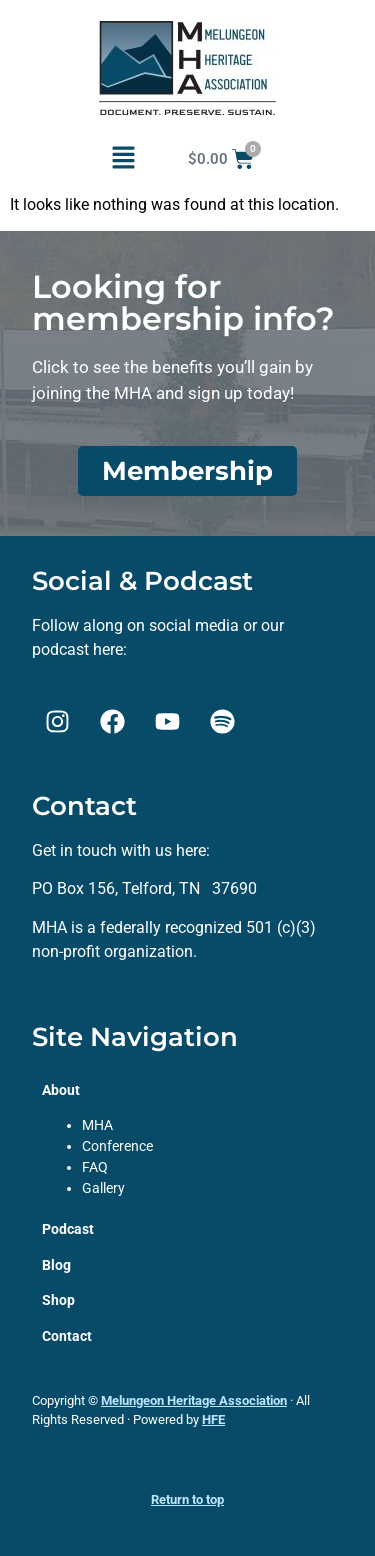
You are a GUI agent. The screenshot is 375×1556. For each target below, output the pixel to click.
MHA (97, 1125)
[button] (123, 159)
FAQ (95, 1167)
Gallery (103, 1188)
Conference (117, 1146)
